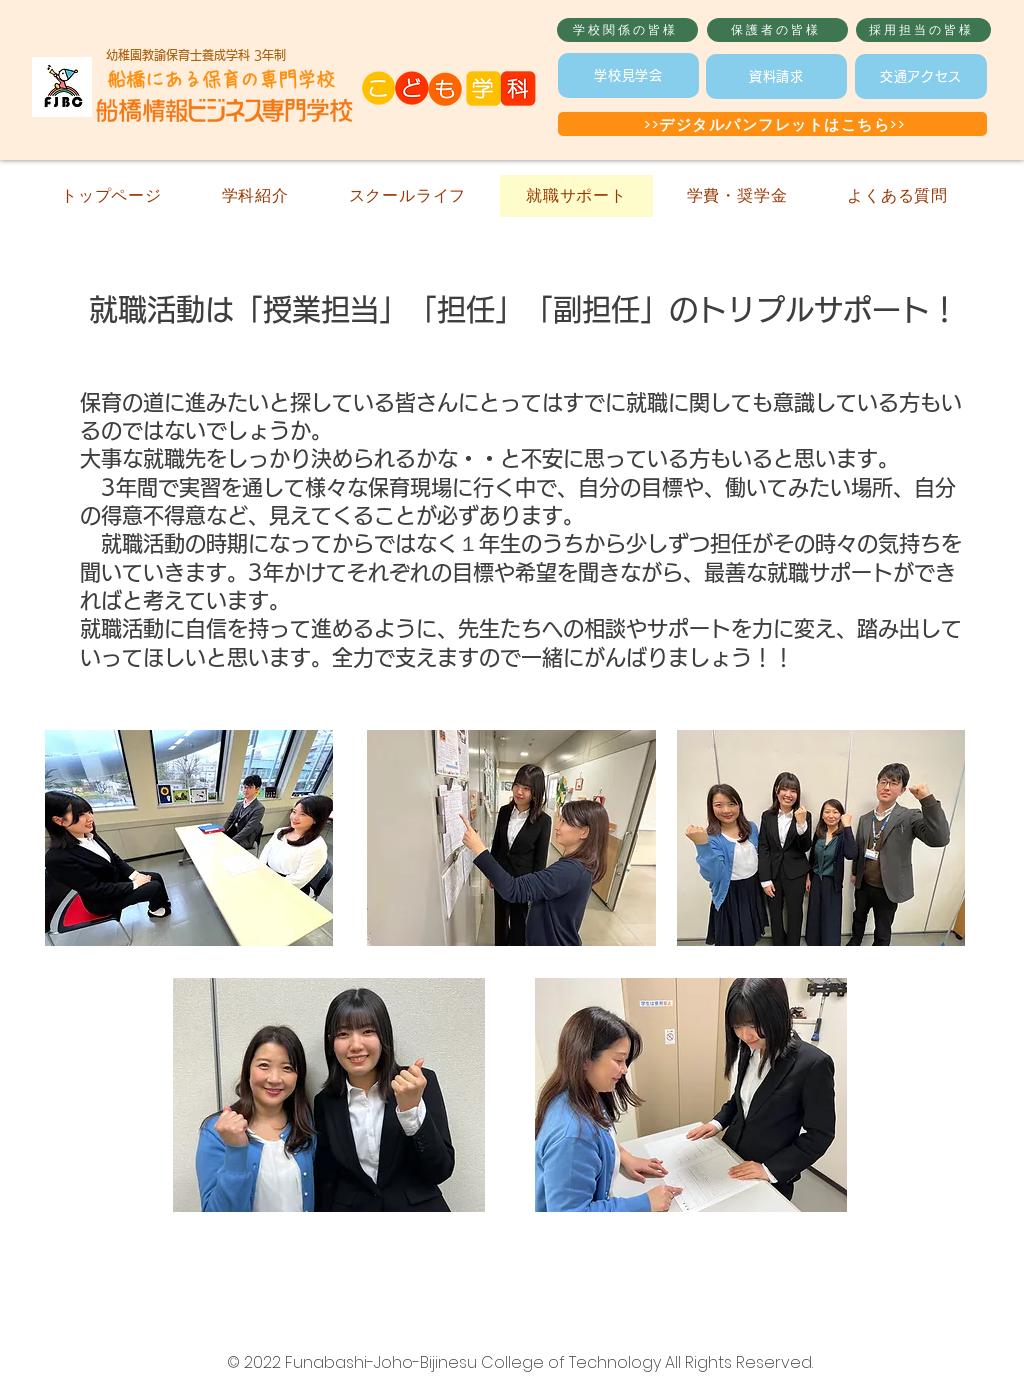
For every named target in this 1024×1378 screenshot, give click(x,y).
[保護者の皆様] (777, 30)
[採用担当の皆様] (923, 30)
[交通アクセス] (921, 76)
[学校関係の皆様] (627, 30)
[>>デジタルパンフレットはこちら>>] (772, 124)
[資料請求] (776, 76)
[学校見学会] (628, 75)
